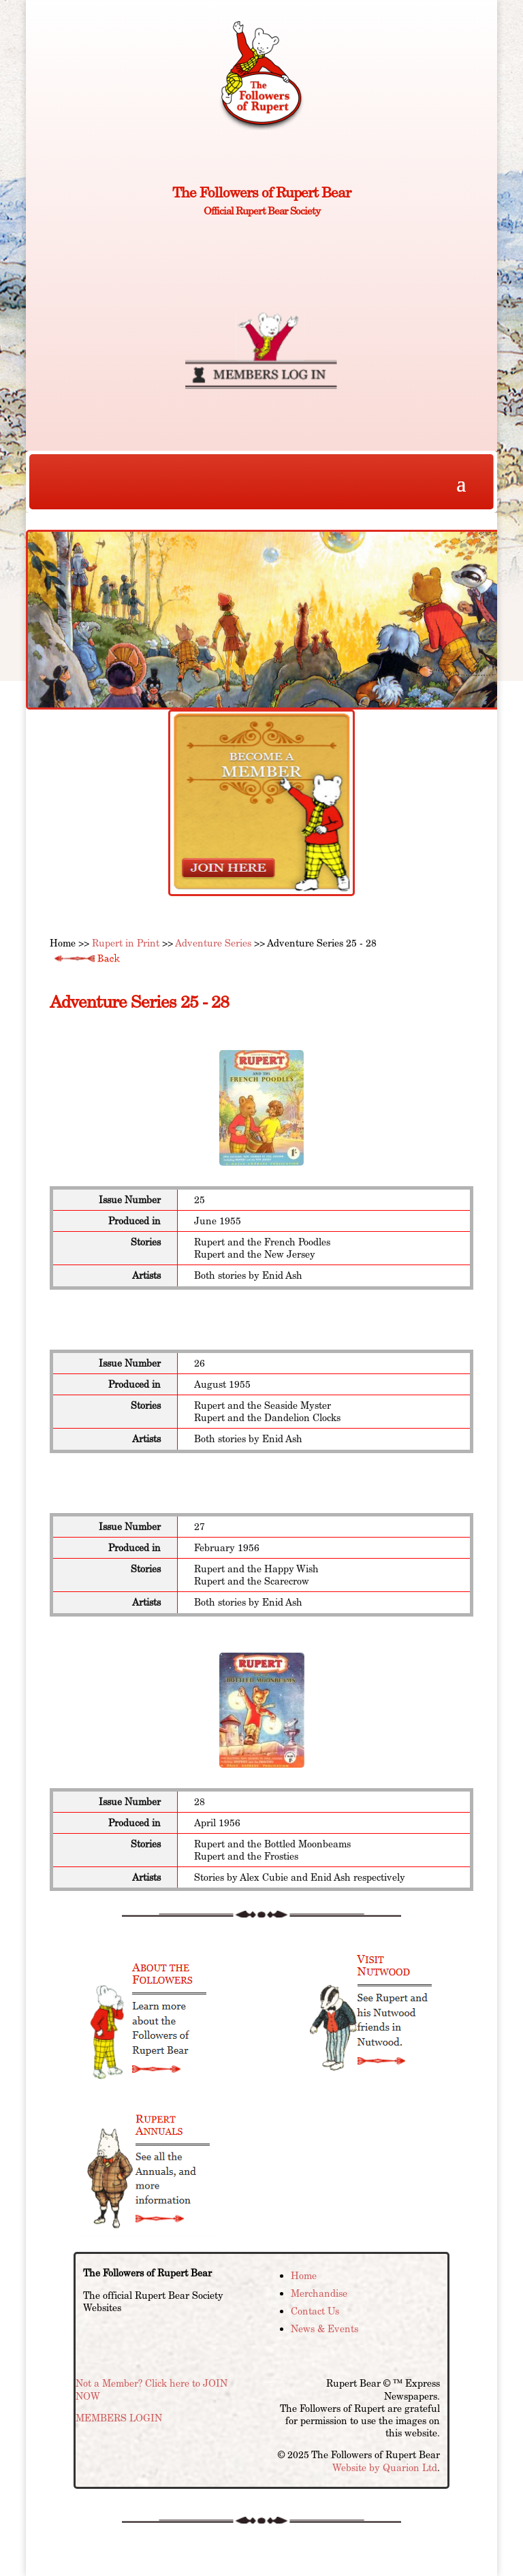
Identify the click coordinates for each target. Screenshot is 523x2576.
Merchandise (319, 2293)
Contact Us (315, 2311)
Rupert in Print (125, 943)
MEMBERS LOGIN (119, 2418)
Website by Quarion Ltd (384, 2468)
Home (304, 2276)
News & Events (324, 2329)
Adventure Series (213, 943)
